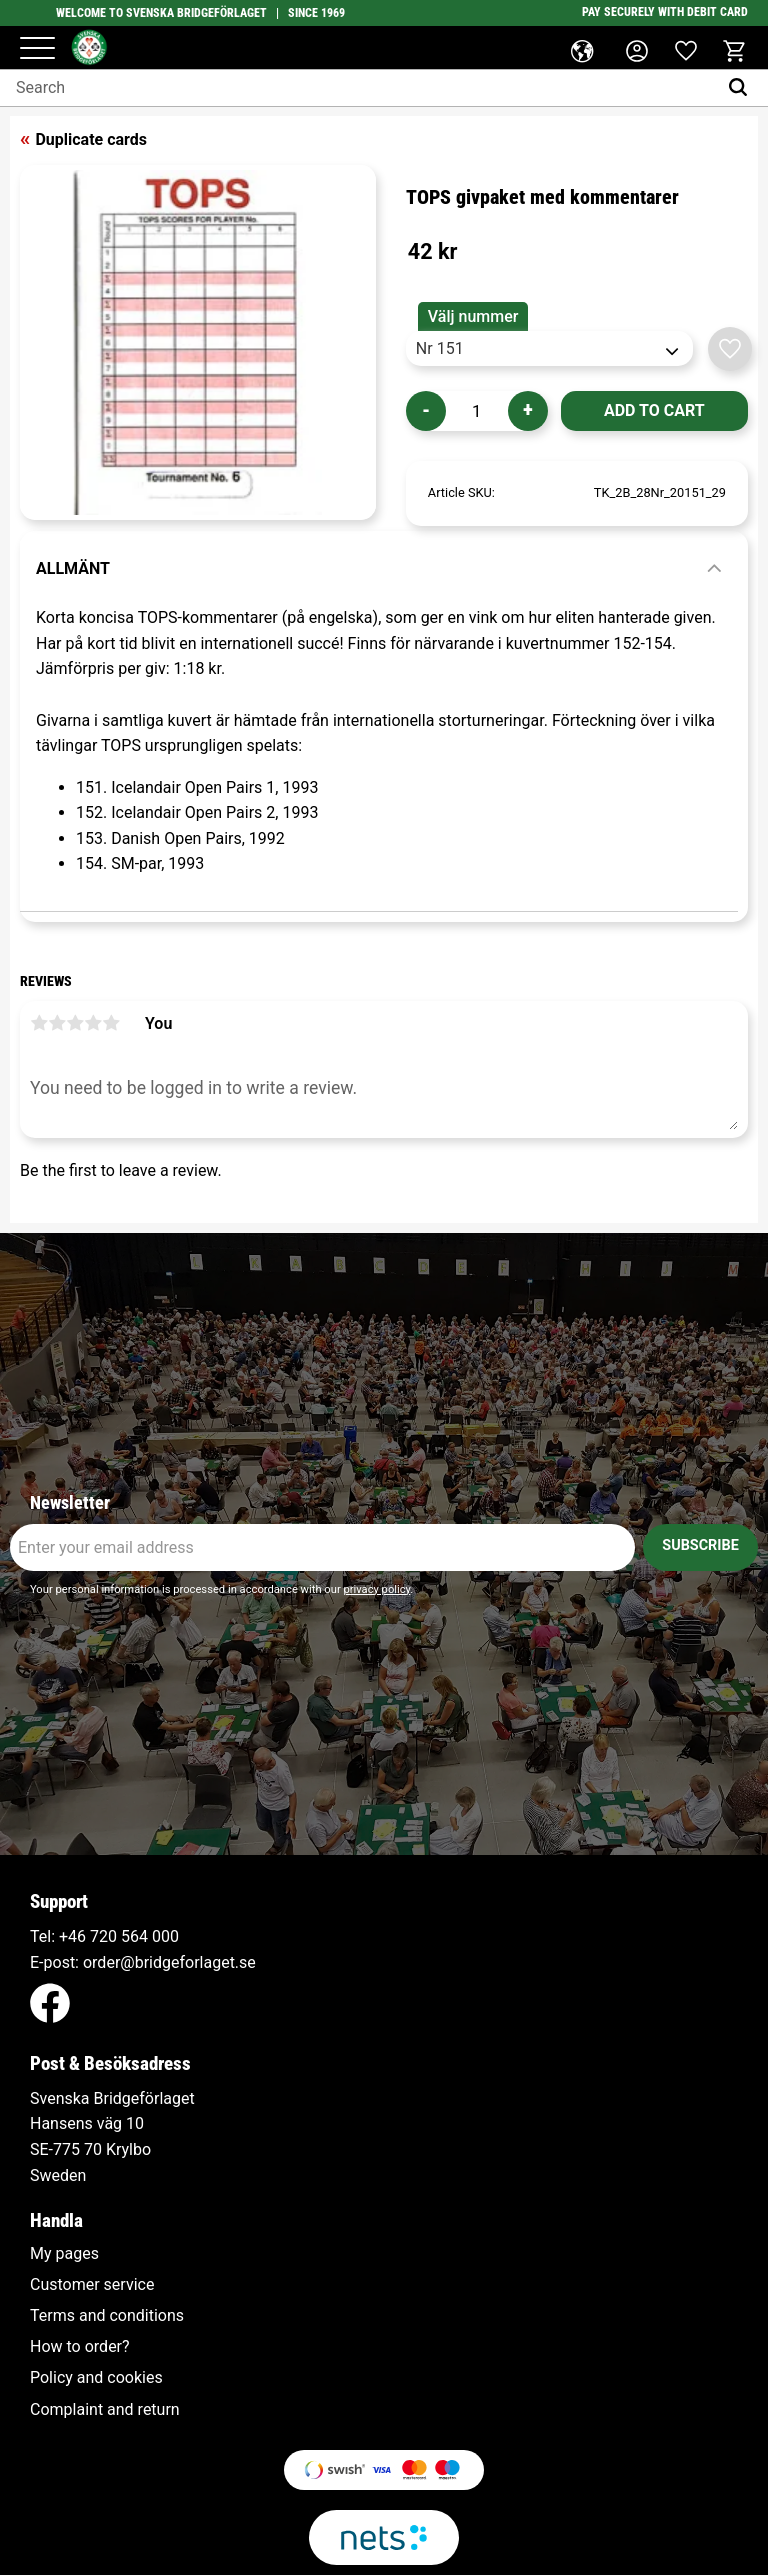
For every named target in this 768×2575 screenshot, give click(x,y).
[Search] (742, 88)
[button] (37, 49)
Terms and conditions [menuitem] (107, 2316)
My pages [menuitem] (64, 2254)
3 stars (75, 1023)
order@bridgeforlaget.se (169, 1962)
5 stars (111, 1023)
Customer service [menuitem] (92, 2285)
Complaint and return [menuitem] (105, 2410)
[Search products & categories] (358, 88)
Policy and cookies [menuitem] (96, 2378)
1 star (39, 1023)
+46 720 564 (103, 1936)
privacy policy (376, 1589)
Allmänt (73, 568)
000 (165, 1936)
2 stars (57, 1023)
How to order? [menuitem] (80, 2347)
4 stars (93, 1023)
